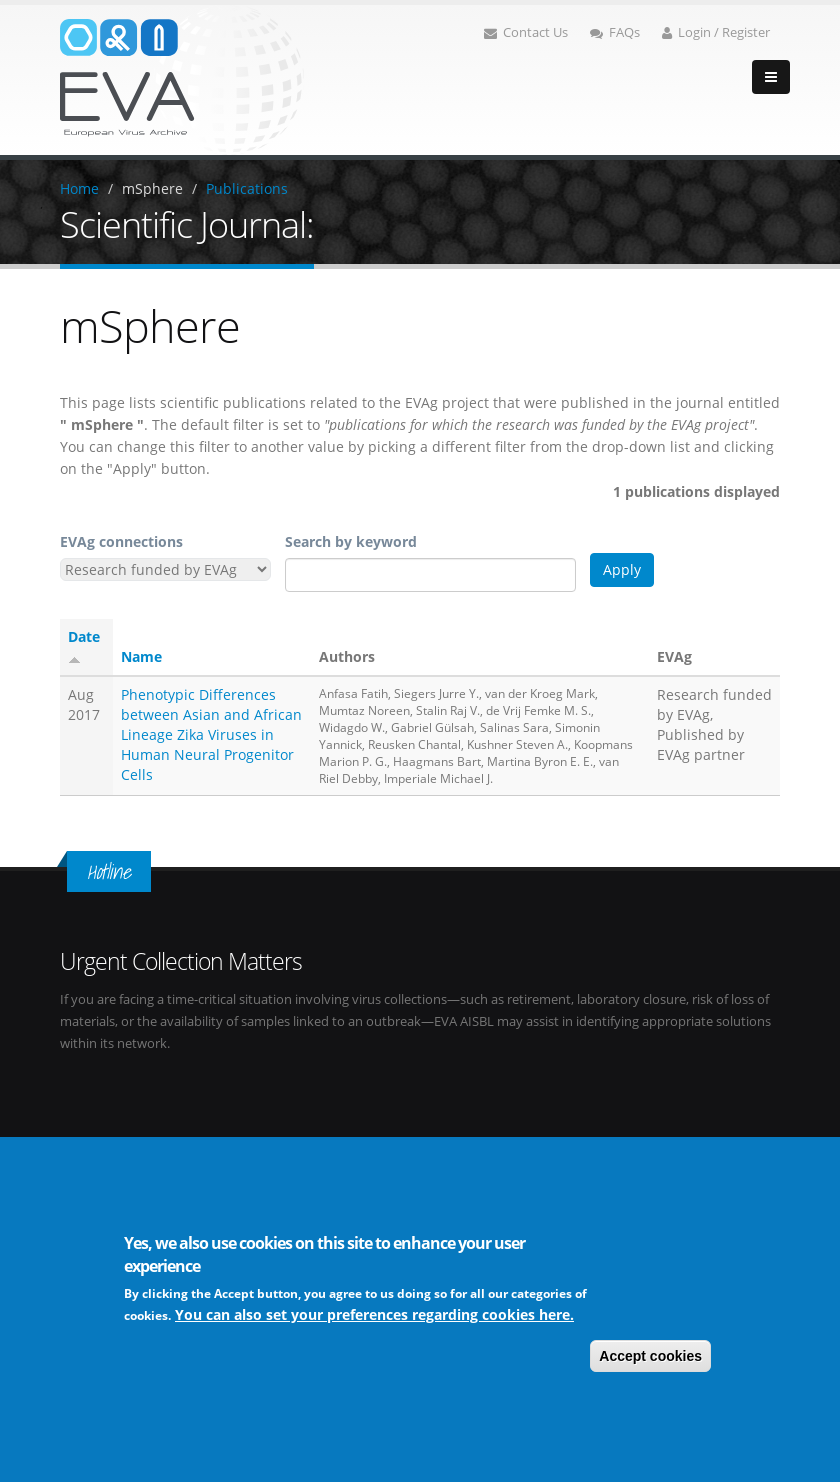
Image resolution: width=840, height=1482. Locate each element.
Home (79, 188)
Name (141, 656)
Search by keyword (351, 541)
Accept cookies (650, 1356)
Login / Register (716, 32)
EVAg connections (121, 541)
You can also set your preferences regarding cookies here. (374, 1314)
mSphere (152, 188)
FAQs (615, 32)
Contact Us (526, 32)
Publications (247, 188)
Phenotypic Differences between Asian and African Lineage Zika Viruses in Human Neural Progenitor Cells (211, 734)
